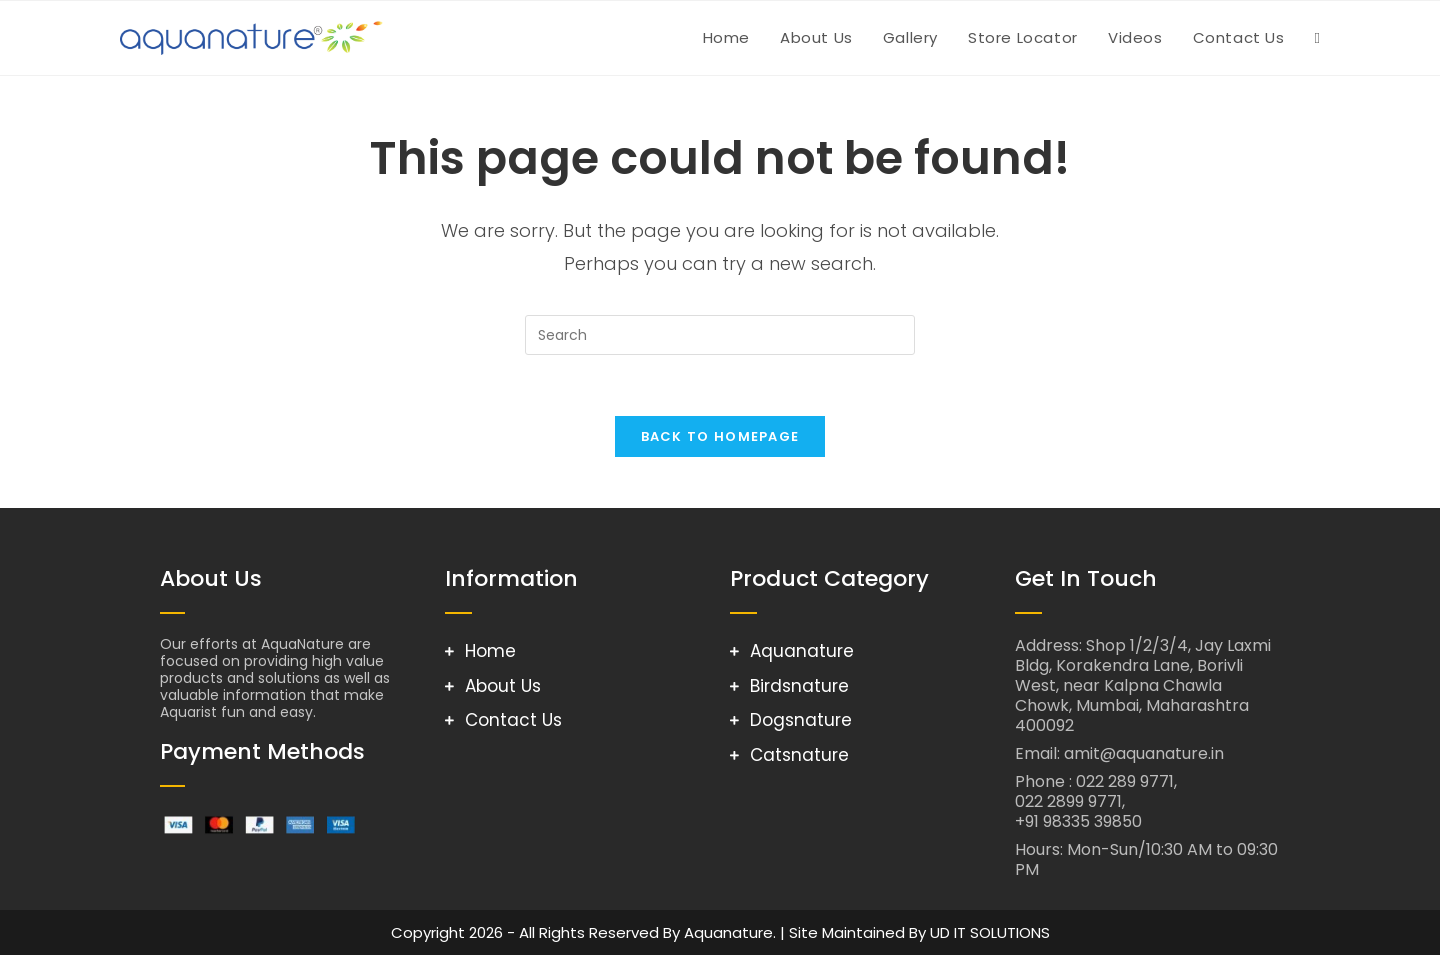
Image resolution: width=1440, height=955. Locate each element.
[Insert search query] (720, 335)
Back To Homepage (720, 436)
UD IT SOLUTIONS (990, 932)
